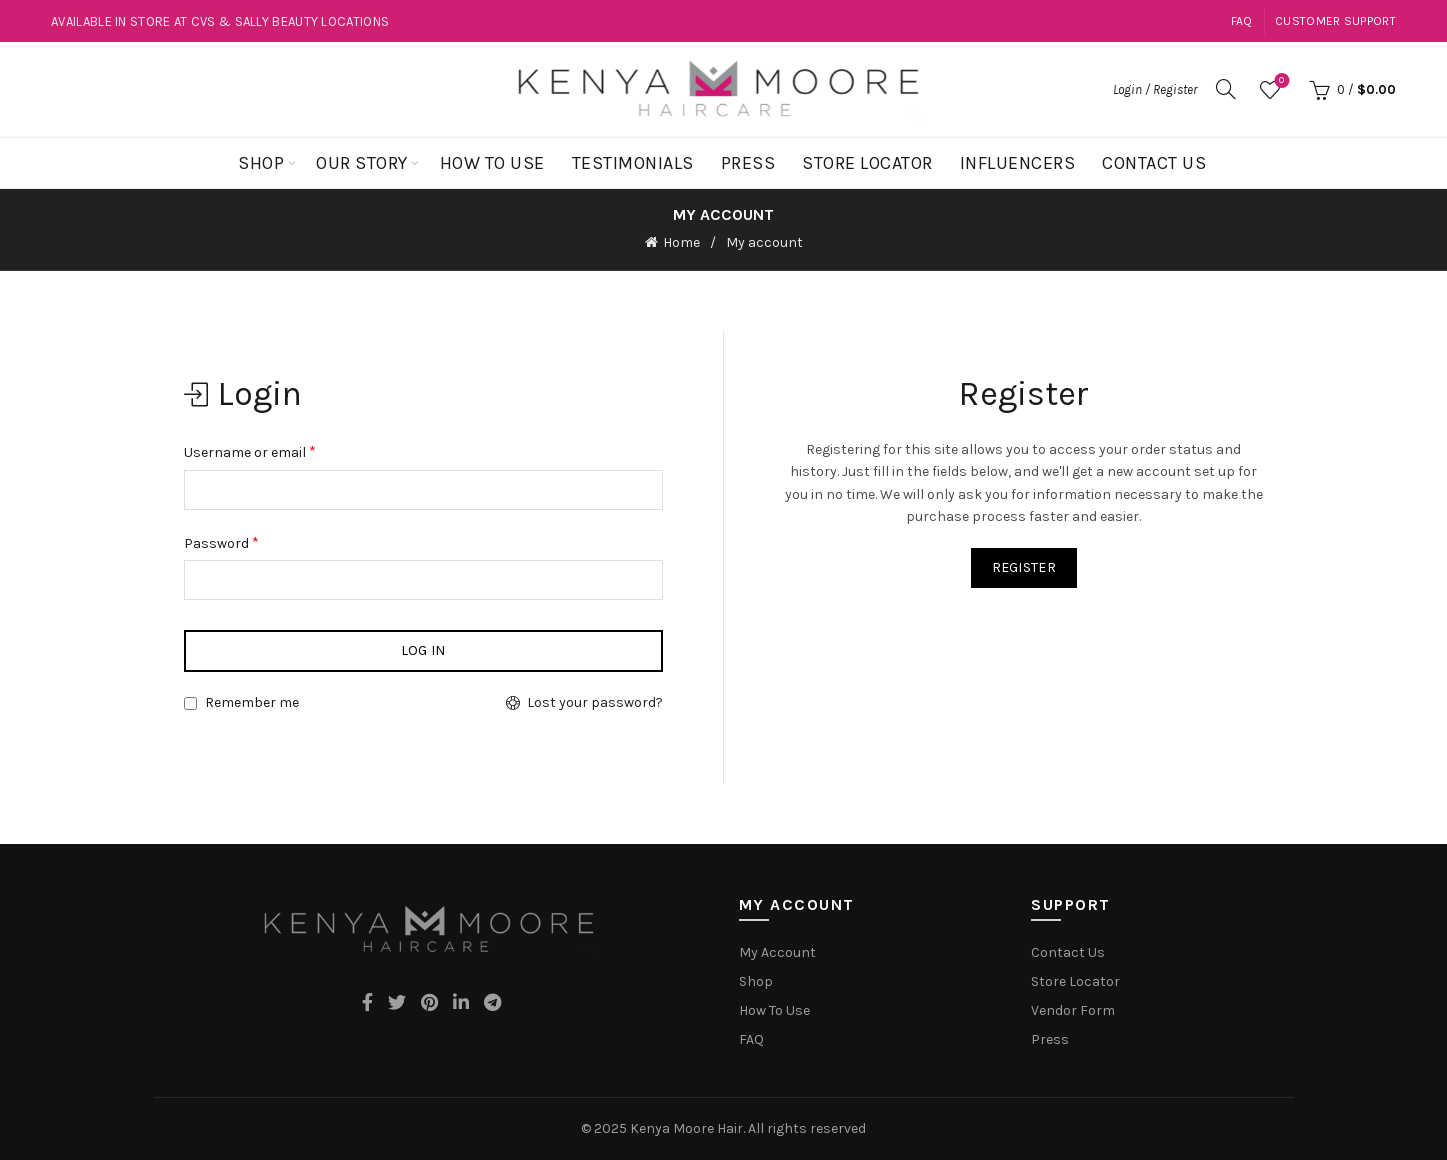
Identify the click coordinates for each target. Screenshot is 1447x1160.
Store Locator (867, 163)
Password (221, 541)
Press (748, 163)
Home (681, 242)
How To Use (492, 163)
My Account (777, 951)
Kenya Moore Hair (686, 1127)
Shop (261, 163)
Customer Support (1335, 21)
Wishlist (1279, 81)
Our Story (362, 163)
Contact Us (1154, 163)
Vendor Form (1073, 1009)
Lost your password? (595, 702)
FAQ (1242, 21)
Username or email (250, 450)
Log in (423, 650)
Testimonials (633, 163)
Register (1024, 567)
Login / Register (1155, 89)
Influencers (1018, 163)
